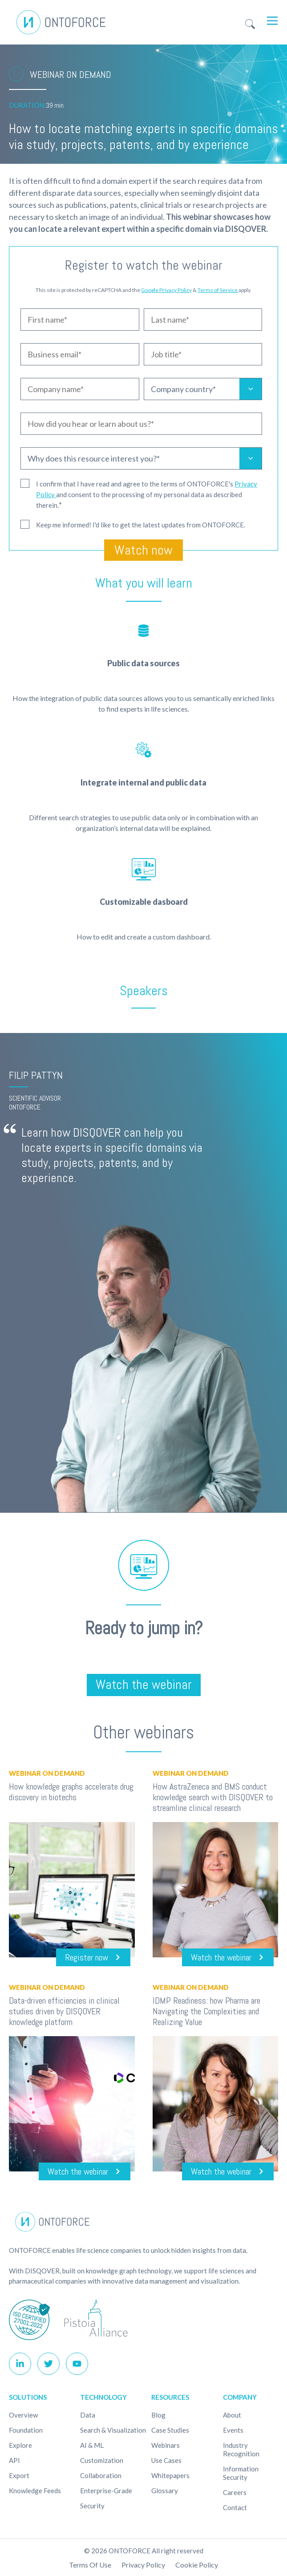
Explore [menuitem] (20, 2446)
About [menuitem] (232, 2415)
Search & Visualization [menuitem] (113, 2430)
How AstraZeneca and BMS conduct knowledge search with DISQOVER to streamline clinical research (213, 1797)
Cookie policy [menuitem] (196, 2565)
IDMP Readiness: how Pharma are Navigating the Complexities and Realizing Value (206, 2011)
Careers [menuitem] (235, 2493)
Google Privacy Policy (166, 290)
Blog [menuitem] (158, 2415)
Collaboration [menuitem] (100, 2476)
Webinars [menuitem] (165, 2446)
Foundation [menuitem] (26, 2430)
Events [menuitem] (233, 2430)
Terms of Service (218, 290)
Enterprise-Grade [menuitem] (106, 2491)
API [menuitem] (14, 2461)
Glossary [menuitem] (164, 2491)
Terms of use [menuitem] (90, 2565)
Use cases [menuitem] (166, 2461)
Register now (86, 1957)
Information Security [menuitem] (241, 2473)
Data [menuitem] (87, 2415)
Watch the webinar (144, 1685)
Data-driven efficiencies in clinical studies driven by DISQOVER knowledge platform (64, 2011)
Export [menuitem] (19, 2476)
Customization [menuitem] (101, 2461)
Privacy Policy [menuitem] (143, 2565)
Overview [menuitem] (23, 2415)
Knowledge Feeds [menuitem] (35, 2491)
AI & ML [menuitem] (92, 2446)
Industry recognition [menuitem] (241, 2450)
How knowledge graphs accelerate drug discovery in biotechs (71, 1792)
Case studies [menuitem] (170, 2430)
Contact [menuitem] (235, 2508)
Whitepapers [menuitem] (170, 2476)
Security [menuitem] (92, 2506)
